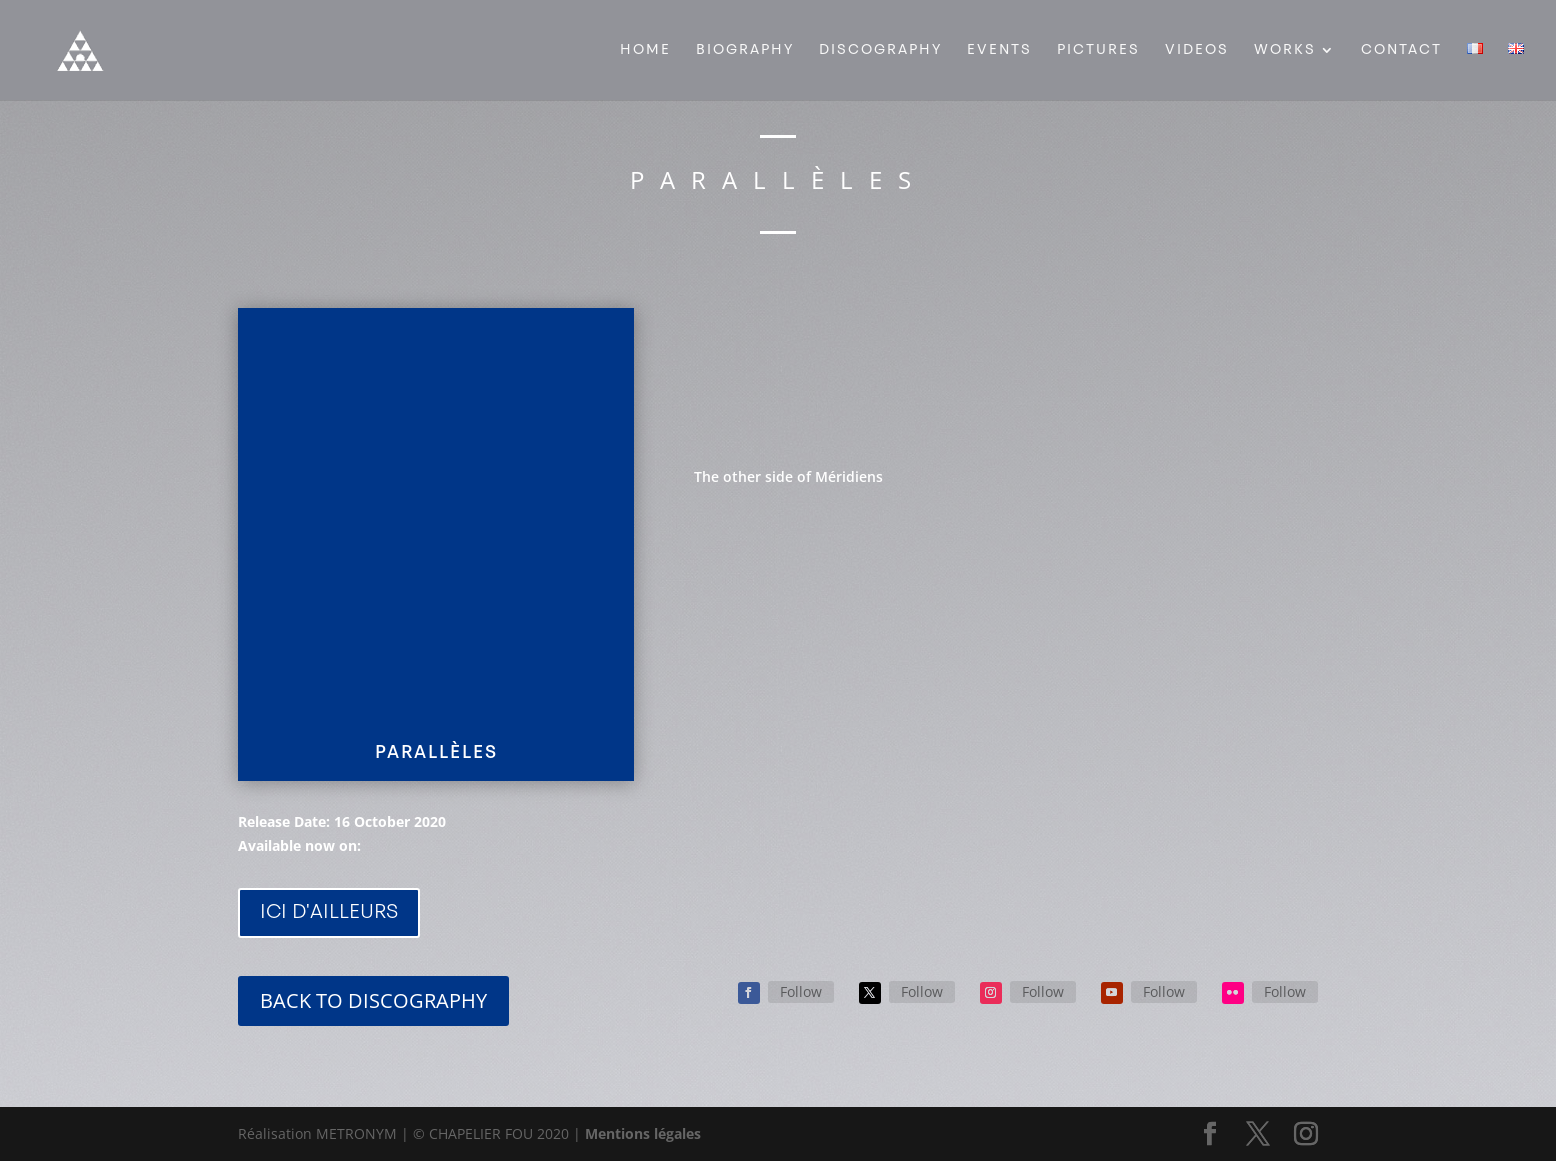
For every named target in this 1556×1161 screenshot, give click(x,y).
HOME (645, 50)
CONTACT (1401, 50)
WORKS (1285, 50)
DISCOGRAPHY (880, 50)
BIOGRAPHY (745, 50)
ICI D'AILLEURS (329, 913)
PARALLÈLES (436, 753)
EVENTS (999, 50)
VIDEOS (1197, 50)
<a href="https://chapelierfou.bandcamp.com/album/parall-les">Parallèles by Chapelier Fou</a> (1006, 368)
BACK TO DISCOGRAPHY (373, 1000)
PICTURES (1098, 50)
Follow (801, 991)
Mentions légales (643, 1133)
